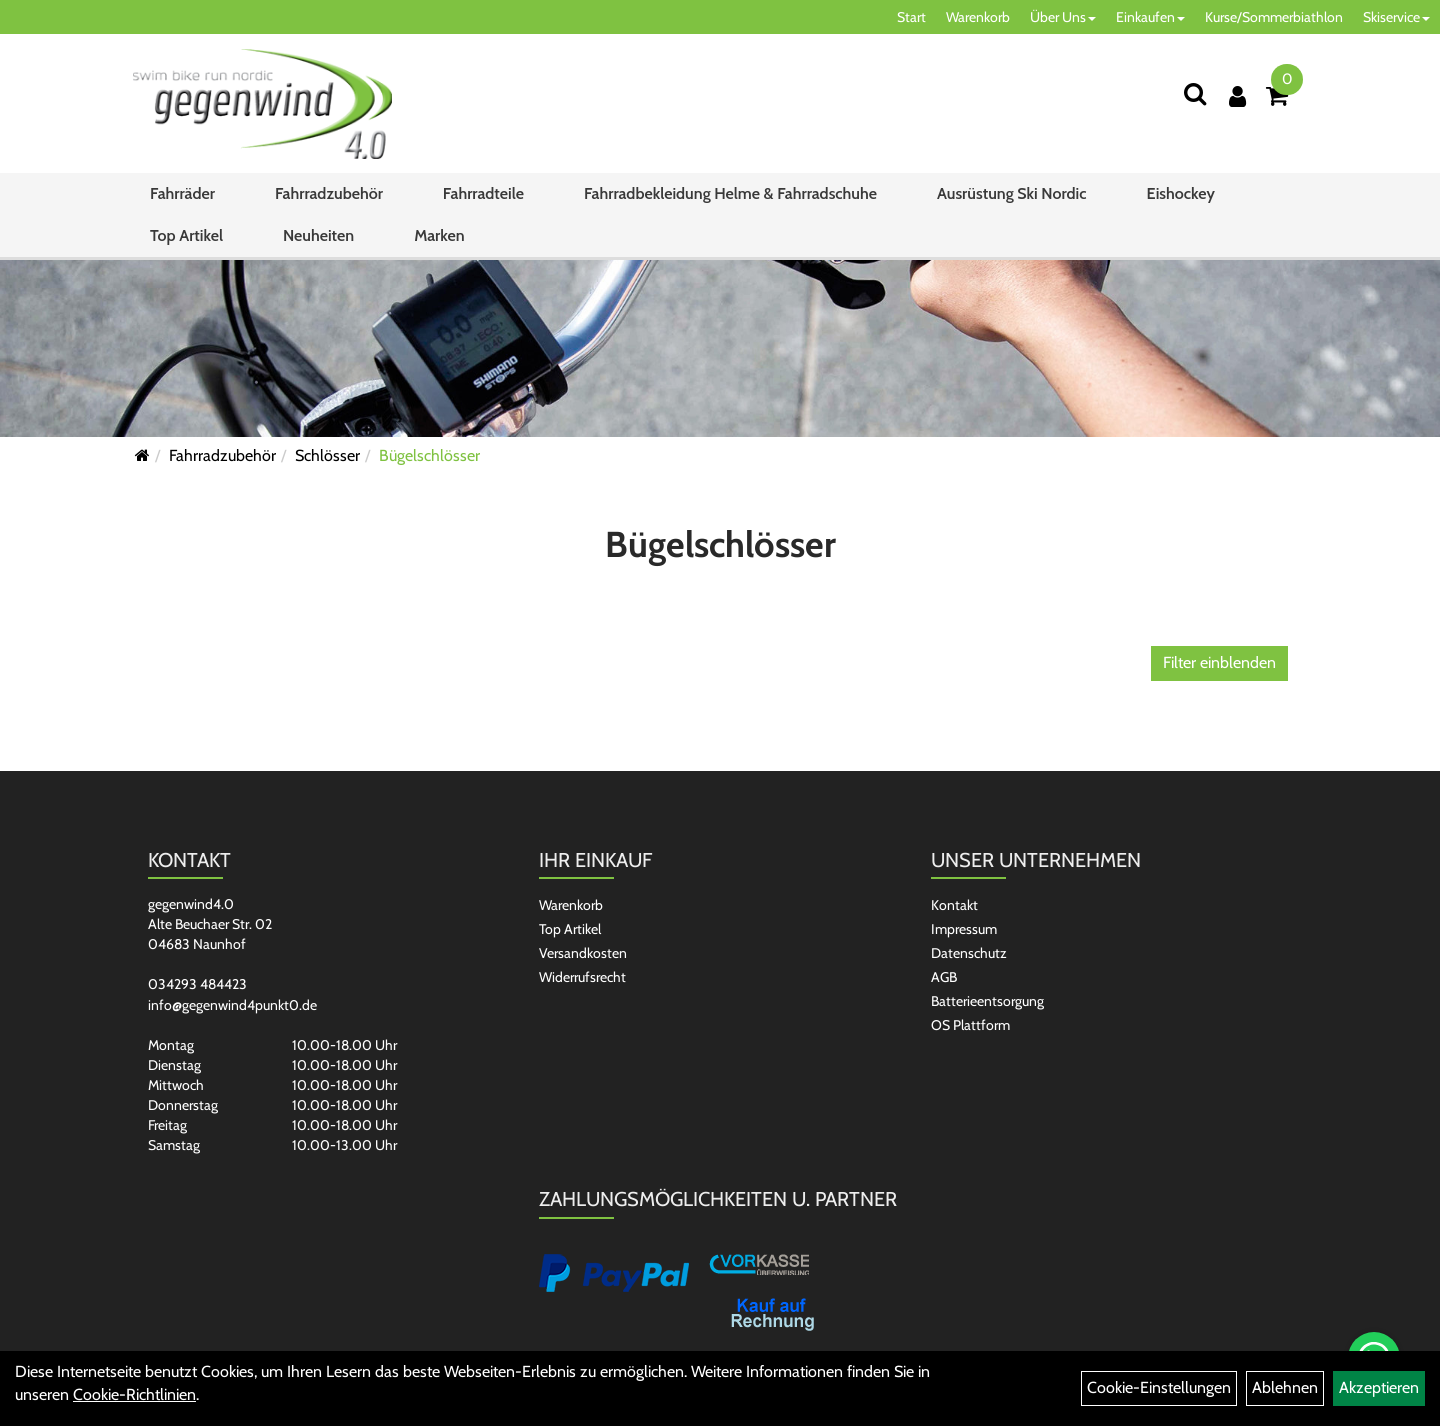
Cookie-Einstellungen (1159, 1387)
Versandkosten (583, 953)
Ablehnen (1285, 1387)
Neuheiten (318, 235)
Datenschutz (969, 953)
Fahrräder (182, 193)
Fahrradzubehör (329, 193)
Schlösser (327, 455)
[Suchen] (1195, 93)
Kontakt (954, 905)
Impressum (964, 929)
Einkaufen (1150, 17)
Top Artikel (186, 235)
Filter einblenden (1219, 662)
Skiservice (1396, 17)
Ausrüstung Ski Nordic (1011, 193)
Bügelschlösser (429, 455)
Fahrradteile (483, 193)
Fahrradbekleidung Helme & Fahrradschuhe (730, 193)
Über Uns (1063, 17)
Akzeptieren (1379, 1387)
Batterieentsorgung (987, 1001)
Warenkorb (978, 17)
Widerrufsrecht (582, 977)
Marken (439, 235)
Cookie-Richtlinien (134, 1394)
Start (911, 17)
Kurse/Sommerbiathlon (1274, 17)
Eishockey (1180, 193)
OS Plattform (970, 1025)
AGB (944, 977)
